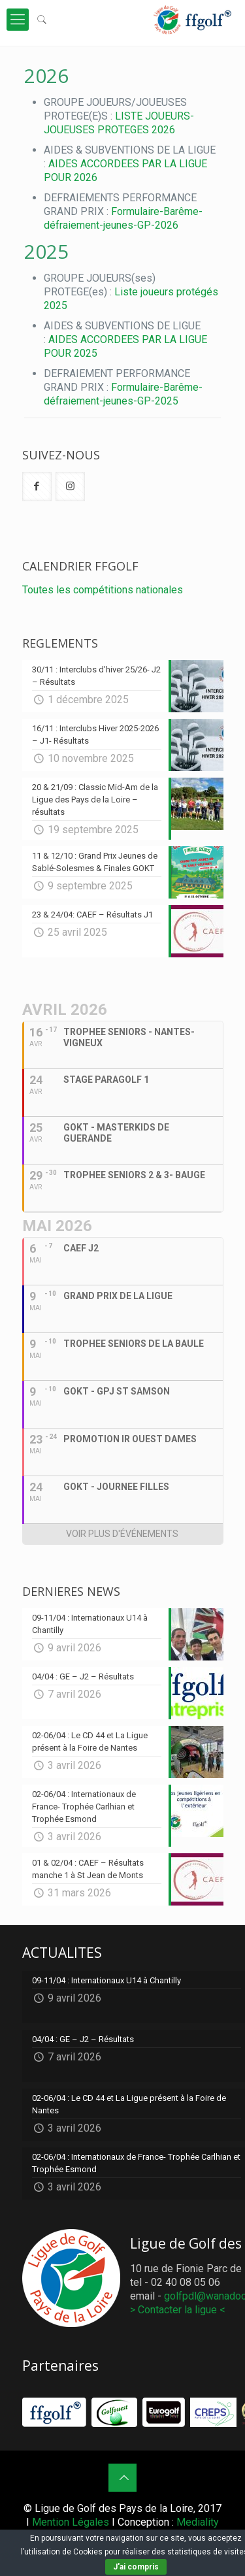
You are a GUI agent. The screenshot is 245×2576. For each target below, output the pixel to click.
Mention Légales (70, 2522)
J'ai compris (136, 2566)
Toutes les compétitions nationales (102, 590)
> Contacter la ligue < (177, 2310)
